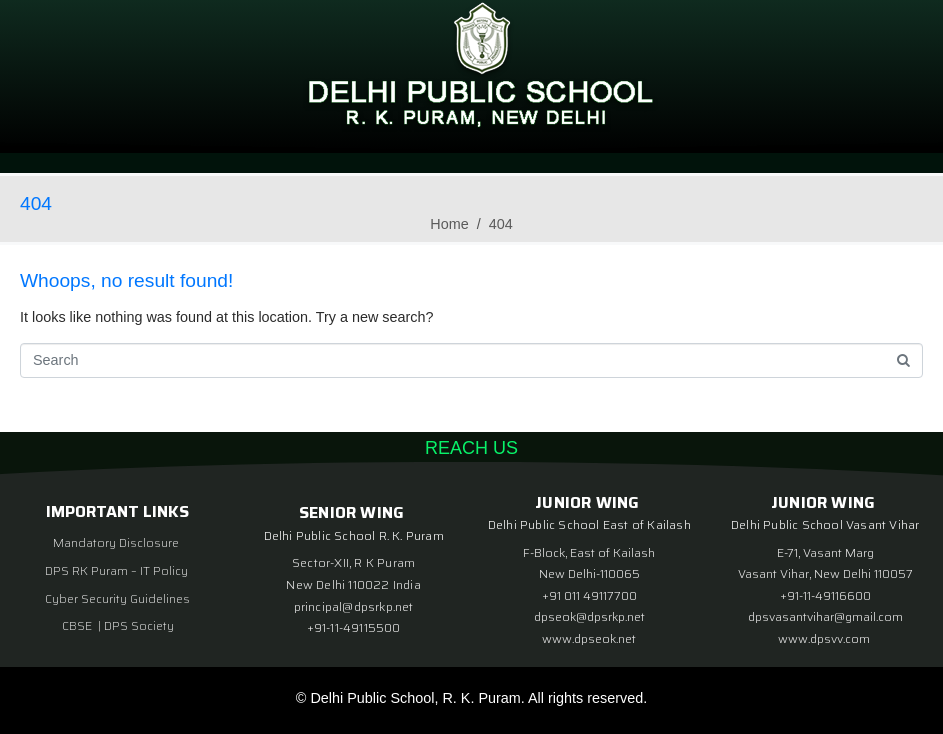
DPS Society (139, 625)
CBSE (78, 625)
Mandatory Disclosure (116, 542)
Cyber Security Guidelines (117, 598)
